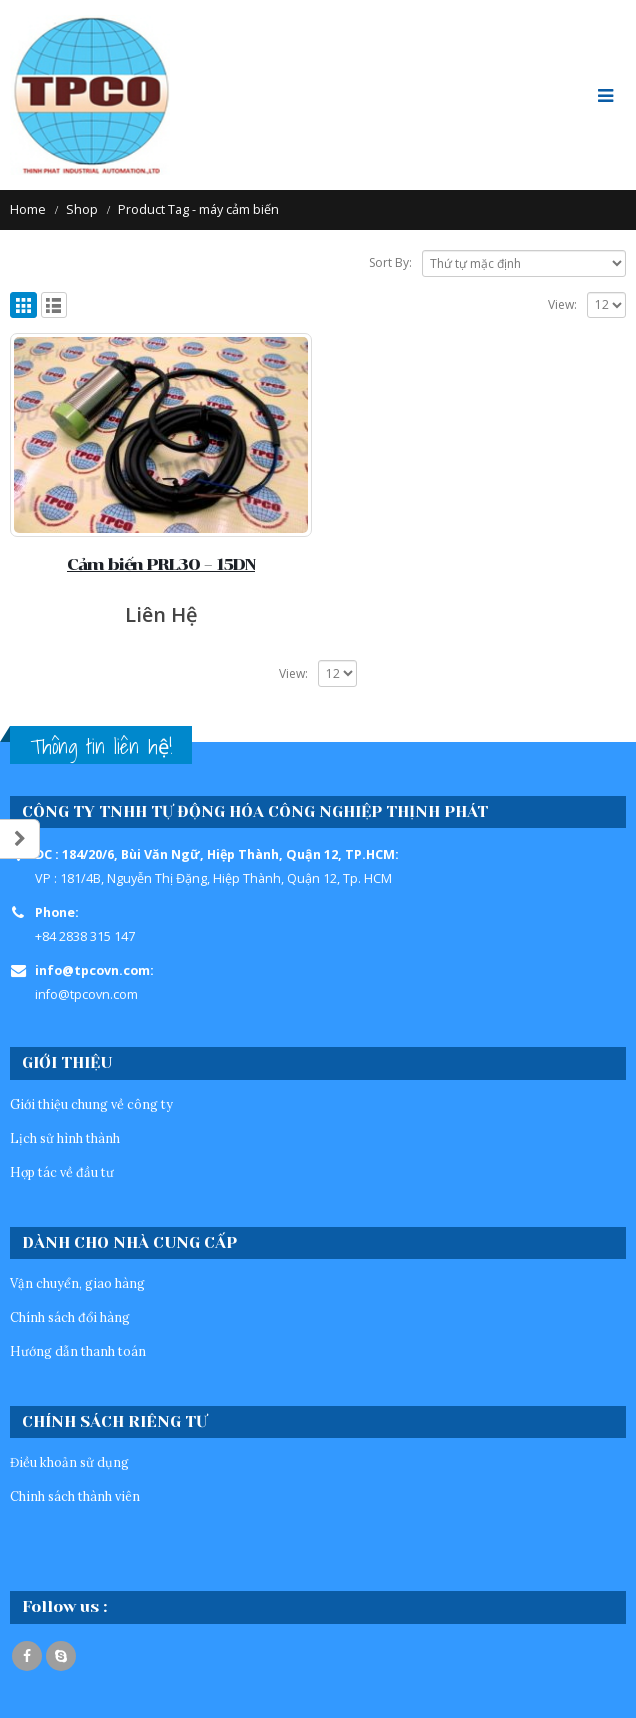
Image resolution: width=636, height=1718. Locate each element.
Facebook (27, 1656)
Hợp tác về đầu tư (62, 1172)
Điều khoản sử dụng (69, 1462)
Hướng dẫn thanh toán (78, 1351)
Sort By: (390, 262)
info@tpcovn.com (86, 994)
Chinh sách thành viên (75, 1496)
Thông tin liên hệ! (101, 746)
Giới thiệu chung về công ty (91, 1104)
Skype (61, 1656)
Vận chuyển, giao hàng (77, 1283)
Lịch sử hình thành (65, 1138)
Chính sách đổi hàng (70, 1317)
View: (562, 304)
